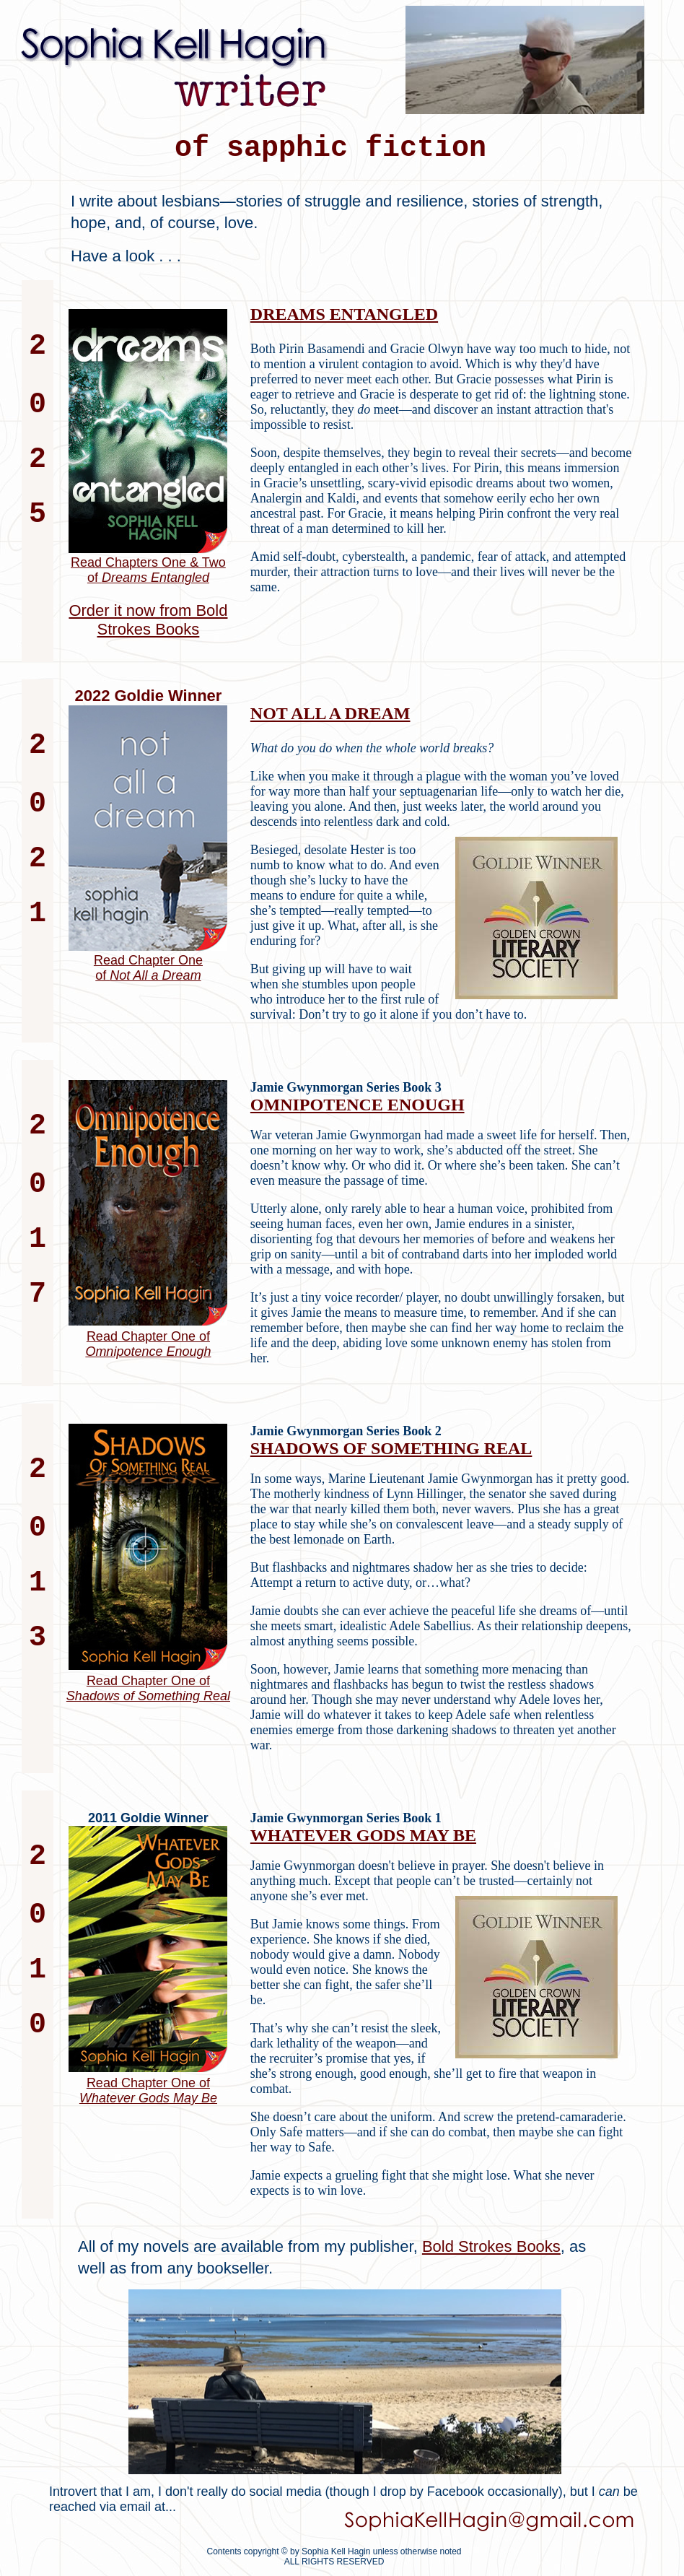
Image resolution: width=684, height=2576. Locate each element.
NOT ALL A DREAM (330, 713)
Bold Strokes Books (491, 2246)
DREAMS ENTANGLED (344, 314)
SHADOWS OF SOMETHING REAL (391, 1448)
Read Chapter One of (148, 1344)
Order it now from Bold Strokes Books (148, 619)
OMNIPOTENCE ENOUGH (357, 1104)
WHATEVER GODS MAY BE (363, 1835)
